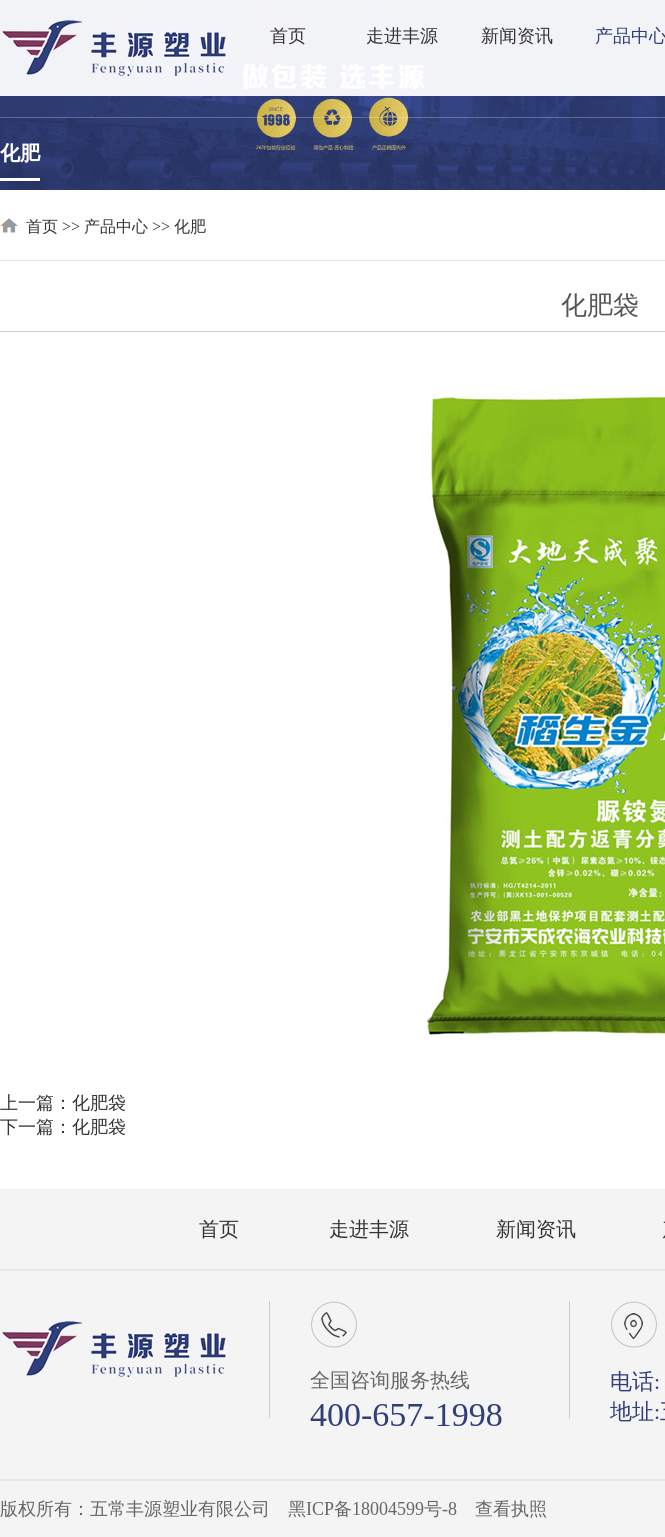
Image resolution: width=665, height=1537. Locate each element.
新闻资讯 (517, 36)
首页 (288, 36)
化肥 (20, 153)
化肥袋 (99, 1103)
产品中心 (116, 226)
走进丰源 (402, 36)
